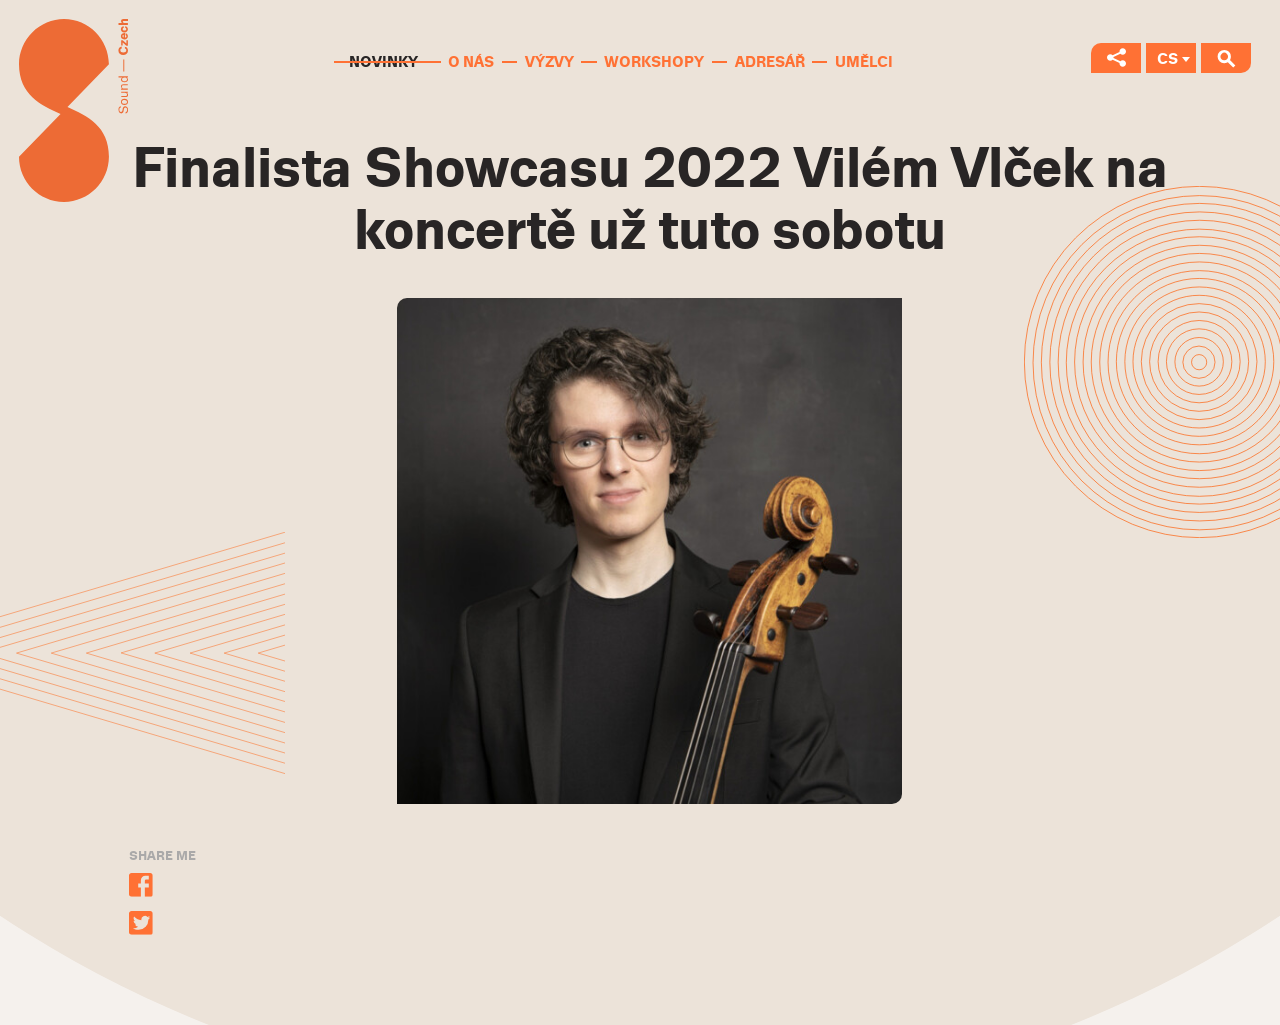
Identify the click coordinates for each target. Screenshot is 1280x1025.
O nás (471, 62)
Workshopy (654, 62)
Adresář (770, 62)
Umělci (864, 62)
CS (1167, 59)
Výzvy (549, 62)
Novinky (383, 62)
